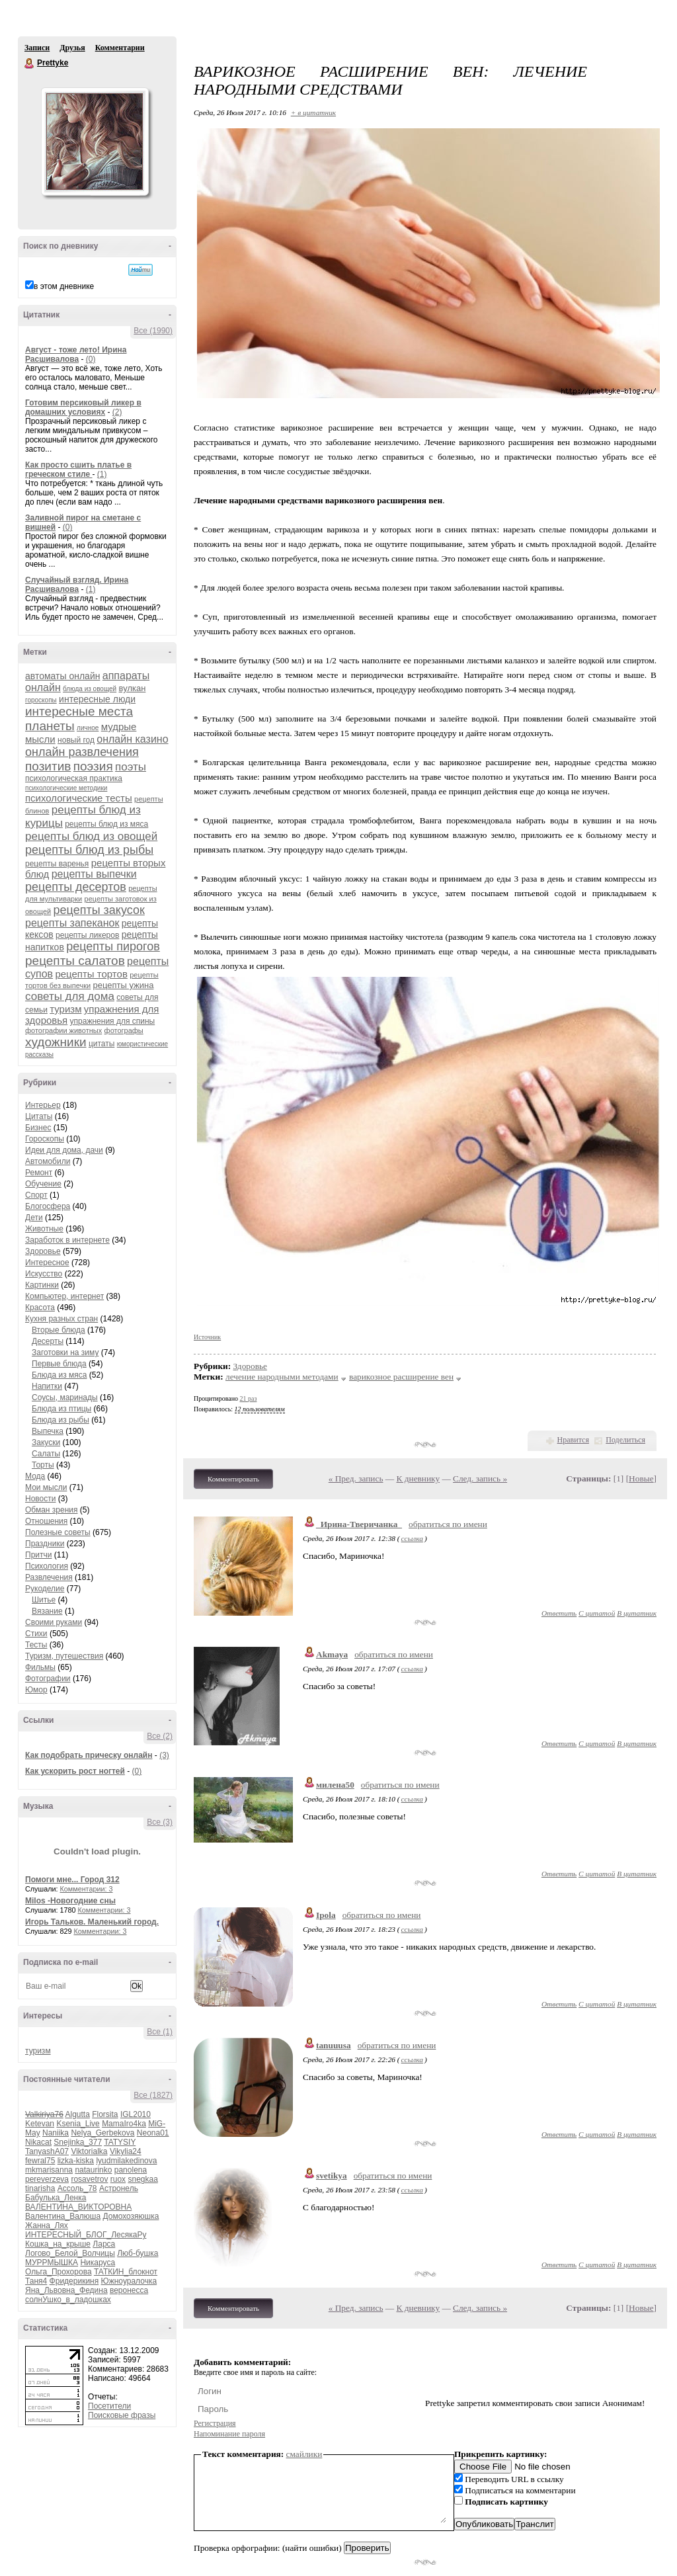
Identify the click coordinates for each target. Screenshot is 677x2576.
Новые (641, 1478)
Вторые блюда (58, 1330)
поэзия (93, 766)
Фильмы (40, 1667)
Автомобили (47, 1161)
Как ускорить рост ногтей (75, 1771)
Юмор (36, 1689)
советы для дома (69, 996)
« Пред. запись (356, 1478)
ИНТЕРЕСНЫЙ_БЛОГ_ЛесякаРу (85, 2234)
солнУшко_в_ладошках (68, 2299)
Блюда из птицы (61, 1408)
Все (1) (160, 2031)
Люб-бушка (137, 2253)
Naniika (55, 2133)
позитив (48, 766)
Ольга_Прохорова (58, 2271)
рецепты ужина (123, 985)
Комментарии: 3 (86, 1889)
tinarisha (40, 2188)
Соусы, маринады (65, 1397)
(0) (91, 359)
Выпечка (47, 1431)
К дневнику (418, 1478)
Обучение (43, 1183)
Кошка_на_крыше (58, 2244)
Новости (40, 1498)
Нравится (573, 1439)
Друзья (72, 47)
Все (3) (160, 1822)
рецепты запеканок (72, 923)
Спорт (36, 1195)
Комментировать (233, 1479)
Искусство (43, 1273)
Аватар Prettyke (94, 141)
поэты (130, 767)
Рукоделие (44, 1588)
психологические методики (66, 788)
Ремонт (38, 1172)
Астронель (118, 2188)
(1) (102, 474)
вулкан (132, 688)
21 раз (248, 1398)
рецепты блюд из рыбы (89, 849)
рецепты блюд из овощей (91, 836)
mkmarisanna (49, 2170)
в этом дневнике (64, 286)
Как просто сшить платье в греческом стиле (78, 469)
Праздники (44, 1543)
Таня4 (36, 2281)
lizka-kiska (76, 2160)
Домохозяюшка (130, 2216)
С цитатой (596, 1613)
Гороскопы (44, 1138)
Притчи (38, 1554)
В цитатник (637, 1613)
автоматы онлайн (62, 676)
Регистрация (215, 2423)
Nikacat (38, 2142)
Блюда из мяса (59, 1375)
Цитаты (38, 1116)
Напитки (47, 1386)
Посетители (109, 2406)
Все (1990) (153, 330)
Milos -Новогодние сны (70, 1900)
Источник (207, 1337)
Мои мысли (46, 1487)
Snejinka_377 (78, 2142)
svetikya (331, 2176)
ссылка (412, 1538)
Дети (34, 1217)
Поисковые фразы (121, 2415)
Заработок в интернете (67, 1240)
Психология (46, 1566)
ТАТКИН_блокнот (125, 2271)
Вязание (47, 1611)
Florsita (105, 2114)
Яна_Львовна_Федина (66, 2290)
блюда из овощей (89, 688)
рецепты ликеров (87, 935)
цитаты (101, 1043)
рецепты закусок (99, 910)
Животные (44, 1228)
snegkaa (142, 2179)
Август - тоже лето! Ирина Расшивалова (76, 354)
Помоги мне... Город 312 (72, 1879)
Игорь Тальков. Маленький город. (92, 1922)
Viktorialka (89, 2151)
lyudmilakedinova (126, 2160)
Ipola (326, 1915)
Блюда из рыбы (60, 1420)
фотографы (123, 1030)
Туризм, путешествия (64, 1656)
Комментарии (120, 47)
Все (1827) (153, 2095)
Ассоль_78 (77, 2188)
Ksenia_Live (77, 2123)
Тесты (36, 1644)
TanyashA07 (47, 2151)
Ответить (559, 1613)
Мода (35, 1476)
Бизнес (38, 1127)
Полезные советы (58, 1532)
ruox (118, 2179)
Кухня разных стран (61, 1318)
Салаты (46, 1453)
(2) (117, 412)
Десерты (47, 1341)
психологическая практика (73, 778)
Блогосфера (47, 1206)
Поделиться (625, 1439)
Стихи (36, 1633)
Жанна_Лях (46, 2225)
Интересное (47, 1262)
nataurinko (93, 2170)
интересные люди (97, 699)
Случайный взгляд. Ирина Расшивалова (76, 584)
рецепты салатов (75, 961)
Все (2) (160, 1736)
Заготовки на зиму (65, 1352)
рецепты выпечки (94, 874)
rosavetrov (89, 2179)
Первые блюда (59, 1363)
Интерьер (43, 1105)
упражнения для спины (112, 1021)
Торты (43, 1465)
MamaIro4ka (124, 2123)
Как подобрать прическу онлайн (88, 1755)
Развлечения (49, 1577)
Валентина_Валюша (62, 2216)
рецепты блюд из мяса (106, 824)
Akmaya (332, 1654)
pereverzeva (47, 2179)
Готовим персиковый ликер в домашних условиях (83, 407)
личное (88, 727)
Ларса (104, 2244)
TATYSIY (120, 2142)
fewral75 (40, 2160)
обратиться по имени (448, 1524)
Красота (40, 1307)
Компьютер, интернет (64, 1296)
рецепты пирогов (113, 946)
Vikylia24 (125, 2151)
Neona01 (153, 2133)
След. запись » (480, 1478)
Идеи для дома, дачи (64, 1150)
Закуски (46, 1442)
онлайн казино (132, 739)
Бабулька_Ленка (55, 2197)
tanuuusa (333, 2045)
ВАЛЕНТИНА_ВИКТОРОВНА (78, 2207)
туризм (65, 1009)
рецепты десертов (75, 886)
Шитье (44, 1599)
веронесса (129, 2290)
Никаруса (97, 2262)
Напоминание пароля (229, 2433)
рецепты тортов (91, 973)
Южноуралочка (129, 2281)
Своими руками (53, 1622)
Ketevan (39, 2123)
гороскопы (41, 700)
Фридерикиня (74, 2281)
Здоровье (43, 1251)
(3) (164, 1755)
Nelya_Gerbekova (102, 2133)
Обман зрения (51, 1510)
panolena (130, 2170)
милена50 (335, 1785)
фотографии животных (63, 1030)
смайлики (304, 2454)
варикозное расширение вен (401, 1377)
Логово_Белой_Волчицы (70, 2253)
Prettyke (29, 63)
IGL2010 (135, 2114)
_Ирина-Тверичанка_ (359, 1524)
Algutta (77, 2114)
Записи (37, 47)
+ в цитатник (313, 112)
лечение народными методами (281, 1377)
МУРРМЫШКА (51, 2262)
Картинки (42, 1285)
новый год (76, 740)
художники (56, 1042)
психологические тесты (78, 798)
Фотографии (48, 1678)
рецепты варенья (57, 863)
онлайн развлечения (82, 752)
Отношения (46, 1521)
